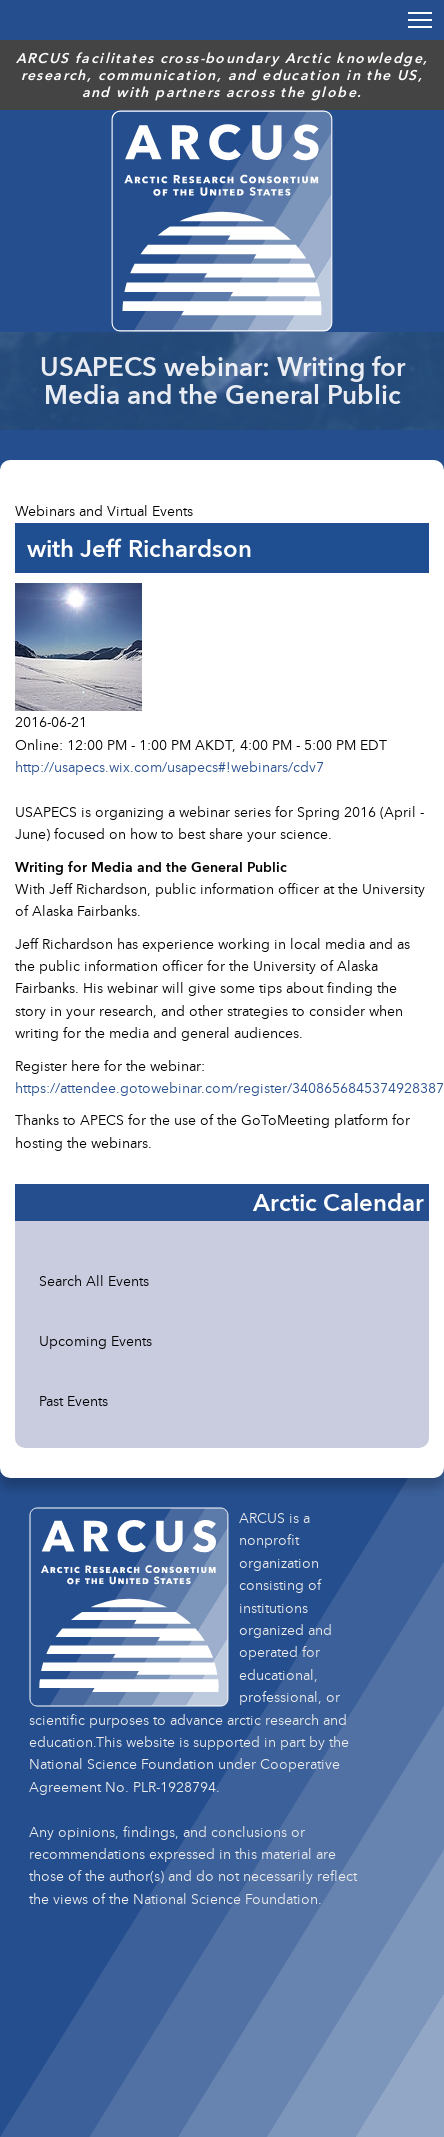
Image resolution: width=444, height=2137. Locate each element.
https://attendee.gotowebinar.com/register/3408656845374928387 (229, 1087)
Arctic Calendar (338, 1202)
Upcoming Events (95, 1340)
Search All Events (94, 1280)
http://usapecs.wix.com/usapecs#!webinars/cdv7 (169, 766)
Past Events (73, 1400)
